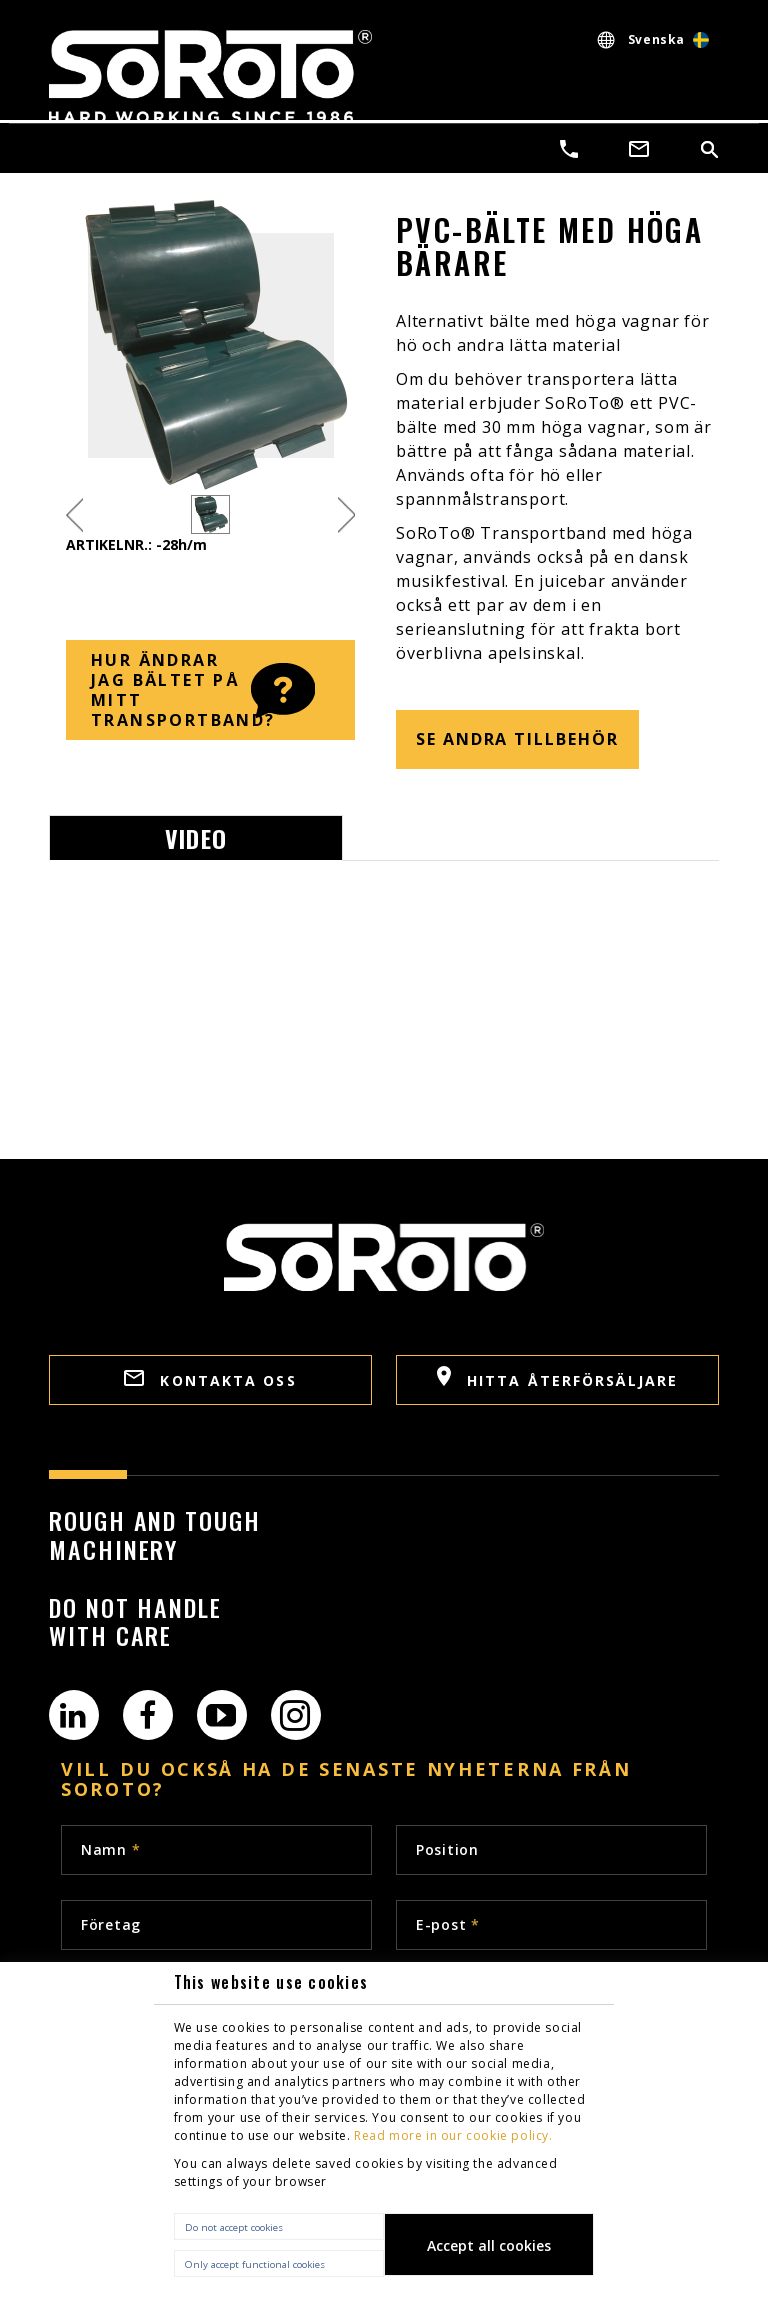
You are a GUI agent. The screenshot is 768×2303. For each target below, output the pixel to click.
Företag (111, 1924)
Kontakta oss (210, 1380)
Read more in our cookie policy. (453, 2135)
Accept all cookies (489, 2245)
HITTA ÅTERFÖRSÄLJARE (557, 1378)
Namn (110, 1849)
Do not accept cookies (234, 2227)
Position (447, 1849)
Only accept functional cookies (255, 2264)
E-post (448, 1924)
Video (196, 838)
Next (346, 514)
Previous (74, 514)
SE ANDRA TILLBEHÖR (517, 739)
